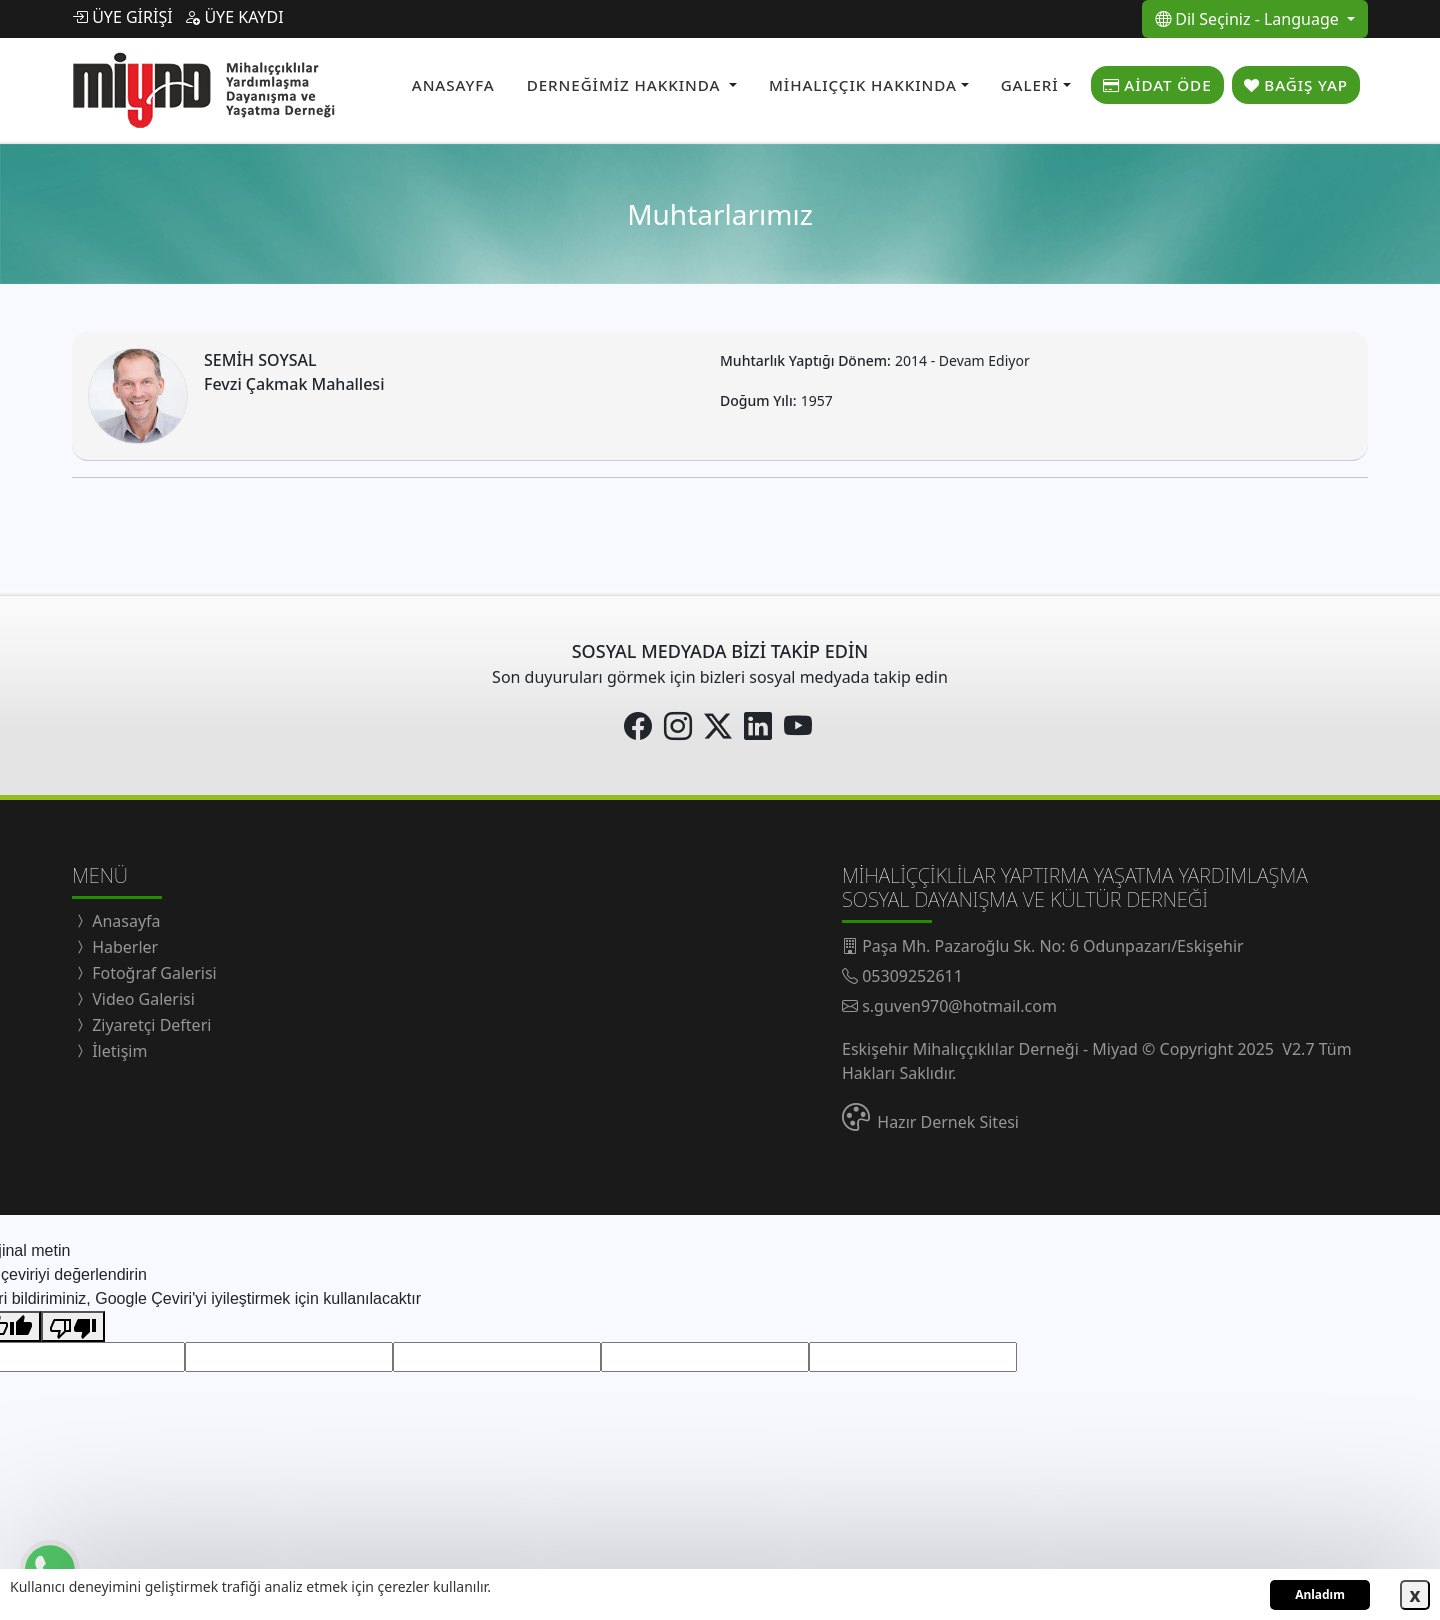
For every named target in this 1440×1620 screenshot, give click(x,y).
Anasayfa (124, 916)
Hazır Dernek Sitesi (948, 1117)
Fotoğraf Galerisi (152, 968)
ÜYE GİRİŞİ (122, 17)
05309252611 (912, 971)
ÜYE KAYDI (233, 17)
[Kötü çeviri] (73, 1321)
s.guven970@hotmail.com (959, 1001)
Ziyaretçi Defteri (149, 1020)
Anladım (1320, 1594)
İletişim (117, 1046)
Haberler (123, 942)
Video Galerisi (141, 994)
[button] (632, 82)
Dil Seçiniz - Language (1249, 19)
